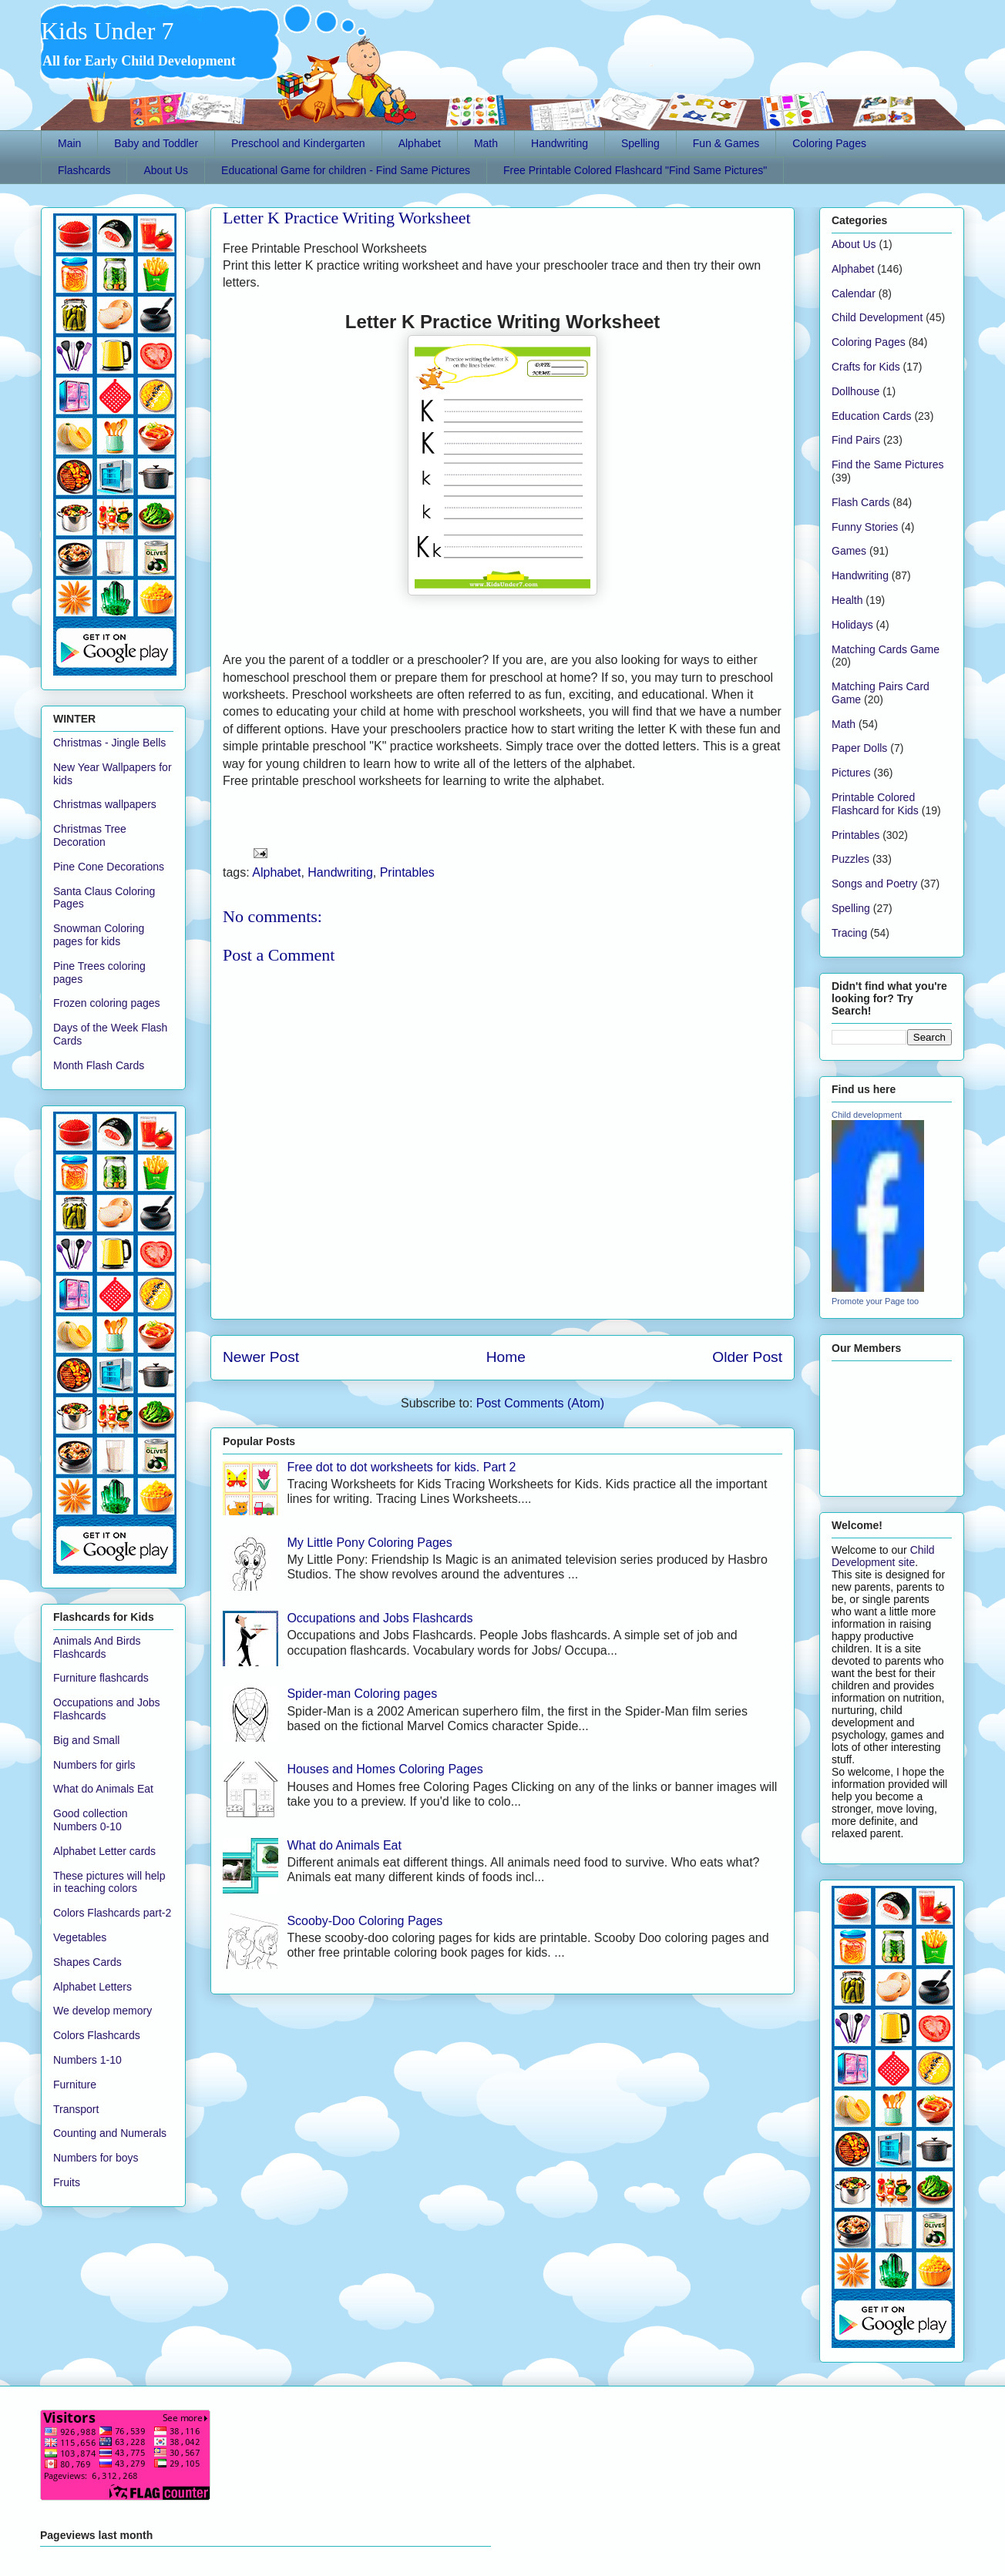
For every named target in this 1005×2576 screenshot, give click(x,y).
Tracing (849, 933)
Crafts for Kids (866, 367)
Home (506, 1357)
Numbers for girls (94, 1765)
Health (847, 600)
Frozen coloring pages (106, 1003)
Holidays (852, 625)
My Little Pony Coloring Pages (369, 1542)
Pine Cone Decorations (108, 866)
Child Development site (883, 1556)
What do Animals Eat (344, 1845)
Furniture (74, 2084)
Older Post (747, 1357)
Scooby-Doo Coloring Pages (364, 1920)
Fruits (66, 2182)
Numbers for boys (95, 2158)
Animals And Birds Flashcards (97, 1647)
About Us (165, 170)
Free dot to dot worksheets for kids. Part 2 (401, 1467)
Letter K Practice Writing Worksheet (347, 217)
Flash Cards (860, 502)
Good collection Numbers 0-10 (90, 1820)
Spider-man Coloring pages (362, 1693)
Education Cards (872, 416)
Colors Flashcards (96, 2035)
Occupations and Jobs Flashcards (379, 1618)
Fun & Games (726, 143)
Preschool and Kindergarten (298, 143)
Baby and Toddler (156, 143)
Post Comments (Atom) (540, 1403)
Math (486, 143)
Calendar (854, 293)
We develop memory (102, 2010)
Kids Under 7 (107, 31)
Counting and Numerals (109, 2133)
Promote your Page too (875, 1301)
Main (69, 143)
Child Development (877, 317)
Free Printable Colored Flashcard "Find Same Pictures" (635, 170)
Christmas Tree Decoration (89, 835)
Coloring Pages (829, 143)
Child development (867, 1114)
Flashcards (84, 170)
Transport (76, 2109)
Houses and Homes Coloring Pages (384, 1769)
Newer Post (261, 1357)
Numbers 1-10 (87, 2060)
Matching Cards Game (885, 649)
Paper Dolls (859, 748)
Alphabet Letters (92, 1987)
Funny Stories (865, 527)
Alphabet (419, 143)
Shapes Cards (87, 1962)
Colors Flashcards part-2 (112, 1913)
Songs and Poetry (874, 883)
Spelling (640, 143)
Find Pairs (856, 440)
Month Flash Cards (98, 1065)
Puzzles (850, 859)
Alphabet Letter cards (104, 1851)
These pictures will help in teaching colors (109, 1882)
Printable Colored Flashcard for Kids (875, 804)
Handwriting (559, 143)
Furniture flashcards (101, 1678)
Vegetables (79, 1937)
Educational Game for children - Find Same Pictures (345, 170)
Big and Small (86, 1740)
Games (849, 551)
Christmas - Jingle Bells (109, 742)
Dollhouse (855, 391)
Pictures (851, 772)
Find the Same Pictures (888, 464)
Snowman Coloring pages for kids (98, 935)
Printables (407, 872)
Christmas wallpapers (104, 804)
